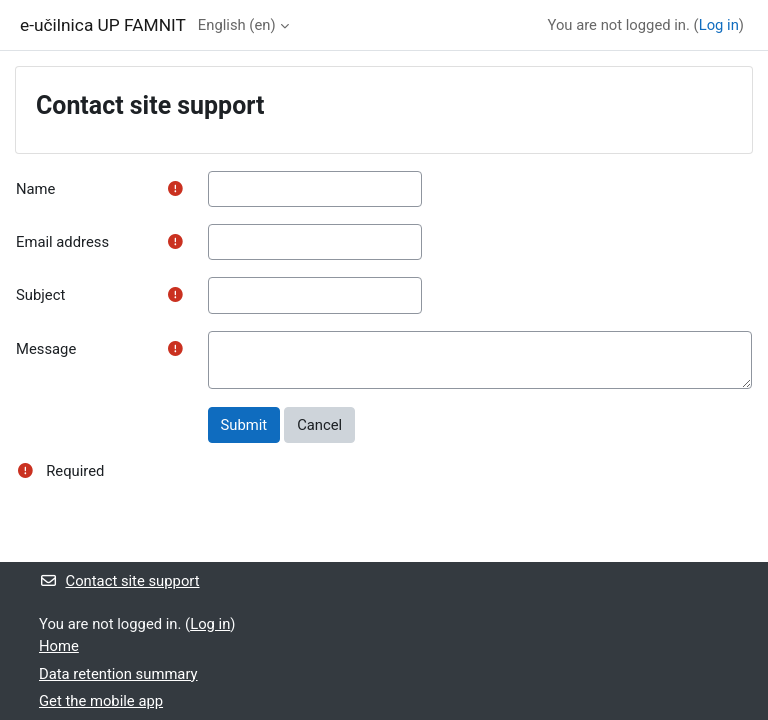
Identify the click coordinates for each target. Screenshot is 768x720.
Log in (719, 25)
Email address (62, 242)
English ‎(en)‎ (237, 25)
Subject (40, 295)
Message (46, 349)
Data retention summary (118, 674)
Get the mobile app (101, 701)
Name (35, 189)
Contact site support (119, 581)
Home (59, 646)
